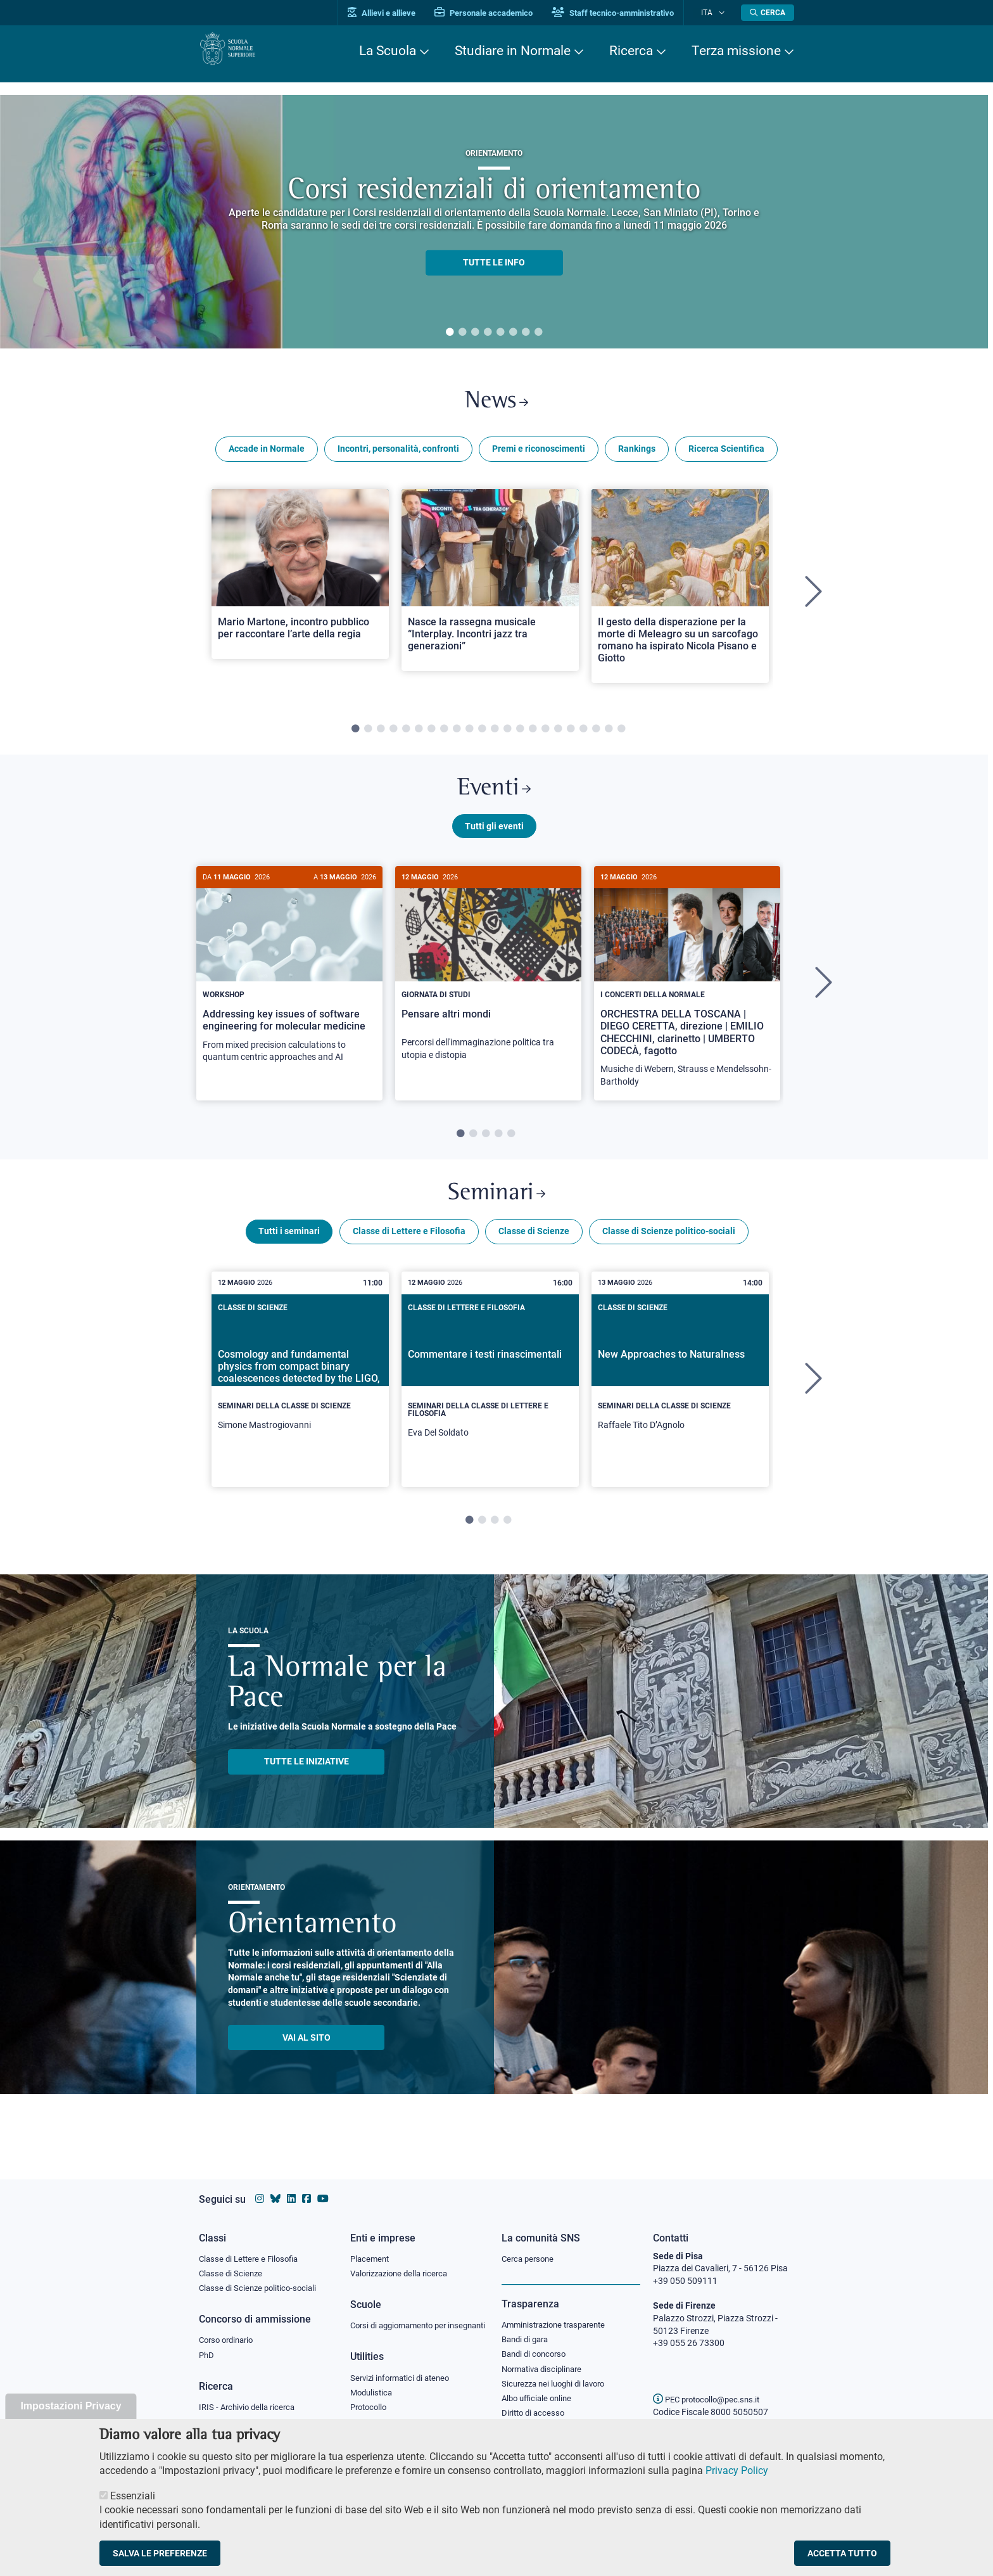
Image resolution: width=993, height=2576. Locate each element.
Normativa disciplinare (546, 2361)
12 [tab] (494, 735)
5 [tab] (500, 332)
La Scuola (387, 50)
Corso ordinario (229, 2331)
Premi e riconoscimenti (538, 455)
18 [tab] (570, 735)
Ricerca (631, 50)
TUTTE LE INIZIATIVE (306, 1780)
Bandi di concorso (537, 2345)
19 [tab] (583, 735)
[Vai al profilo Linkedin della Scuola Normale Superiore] (291, 2187)
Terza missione (736, 50)
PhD (207, 2347)
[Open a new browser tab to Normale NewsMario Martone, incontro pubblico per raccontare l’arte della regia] (300, 580)
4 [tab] (487, 332)
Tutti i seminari (289, 1250)
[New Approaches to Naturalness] (680, 1394)
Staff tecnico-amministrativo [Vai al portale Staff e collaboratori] (628, 13)
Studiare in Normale (513, 50)
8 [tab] (538, 332)
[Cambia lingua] (723, 12)
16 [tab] (545, 735)
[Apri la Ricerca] (767, 12)
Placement (371, 2246)
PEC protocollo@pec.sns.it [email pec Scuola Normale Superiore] (711, 2387)
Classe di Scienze (533, 1250)
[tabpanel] (494, 221)
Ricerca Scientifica (726, 455)
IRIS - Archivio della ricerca (250, 2399)
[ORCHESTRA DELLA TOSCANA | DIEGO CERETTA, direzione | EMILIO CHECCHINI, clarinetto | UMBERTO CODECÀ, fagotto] (687, 995)
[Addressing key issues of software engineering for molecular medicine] (289, 983)
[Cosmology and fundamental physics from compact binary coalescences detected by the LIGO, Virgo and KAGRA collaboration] (300, 1394)
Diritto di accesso (535, 2407)
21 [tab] (608, 735)
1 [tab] (449, 332)
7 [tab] (525, 332)
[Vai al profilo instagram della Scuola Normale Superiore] (259, 2187)
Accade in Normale (267, 455)
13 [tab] (507, 735)
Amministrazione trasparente (559, 2314)
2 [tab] (462, 332)
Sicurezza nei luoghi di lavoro (558, 2376)
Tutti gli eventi (494, 838)
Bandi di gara (527, 2329)
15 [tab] (532, 735)
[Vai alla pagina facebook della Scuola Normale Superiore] (306, 2187)
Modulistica (373, 2396)
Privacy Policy (736, 2470)
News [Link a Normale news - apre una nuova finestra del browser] (497, 404)
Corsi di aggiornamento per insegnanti (403, 2321)
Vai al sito (306, 2056)
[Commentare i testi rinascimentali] (490, 1397)
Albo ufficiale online (539, 2392)
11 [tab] (482, 735)
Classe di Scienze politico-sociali (668, 1250)
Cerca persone (530, 2246)
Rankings (636, 455)
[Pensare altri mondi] (488, 982)
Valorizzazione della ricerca (403, 2262)
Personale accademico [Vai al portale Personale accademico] (499, 13)
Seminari (497, 1209)
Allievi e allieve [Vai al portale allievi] (397, 13)
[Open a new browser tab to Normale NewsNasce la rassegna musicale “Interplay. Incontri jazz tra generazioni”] (490, 586)
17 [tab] (558, 735)
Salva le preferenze (160, 2553)
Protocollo (370, 2412)
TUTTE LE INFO (494, 262)
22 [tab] (621, 735)
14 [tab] (520, 735)
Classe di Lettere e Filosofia (409, 1250)
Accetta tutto (842, 2553)
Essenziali (132, 2496)
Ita (714, 12)
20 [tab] (596, 735)
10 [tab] (469, 735)
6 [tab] (513, 332)
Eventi (494, 797)
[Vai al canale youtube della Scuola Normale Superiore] (323, 2187)
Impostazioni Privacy (70, 2406)
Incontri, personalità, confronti (398, 455)
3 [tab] (475, 332)
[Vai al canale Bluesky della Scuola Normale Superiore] (275, 2187)
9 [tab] (456, 735)
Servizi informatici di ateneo (404, 2381)
